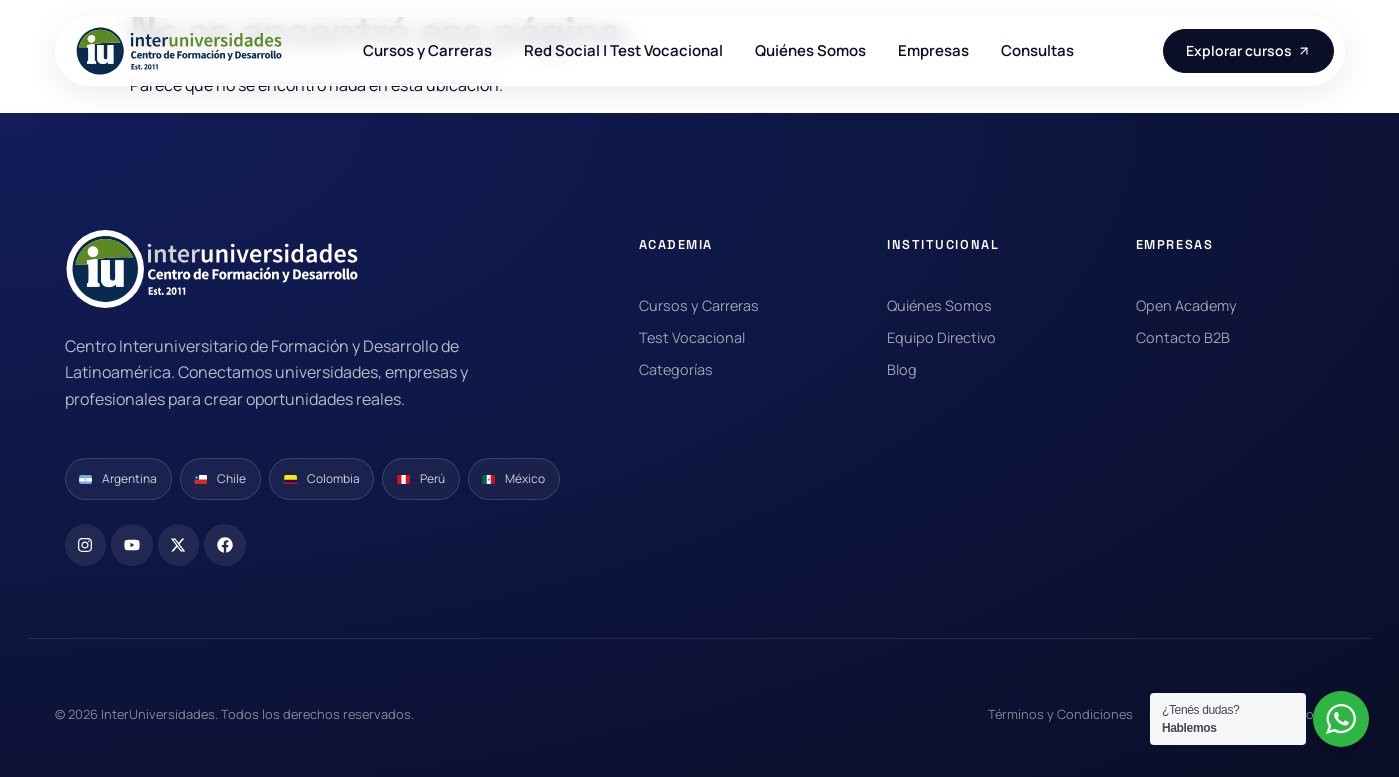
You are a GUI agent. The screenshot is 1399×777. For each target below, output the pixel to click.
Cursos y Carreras (427, 51)
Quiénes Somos (810, 51)
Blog (902, 369)
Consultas (1037, 51)
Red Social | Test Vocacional (623, 51)
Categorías (676, 369)
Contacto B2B (1183, 337)
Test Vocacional (692, 337)
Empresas (933, 51)
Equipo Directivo (941, 337)
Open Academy (1186, 305)
